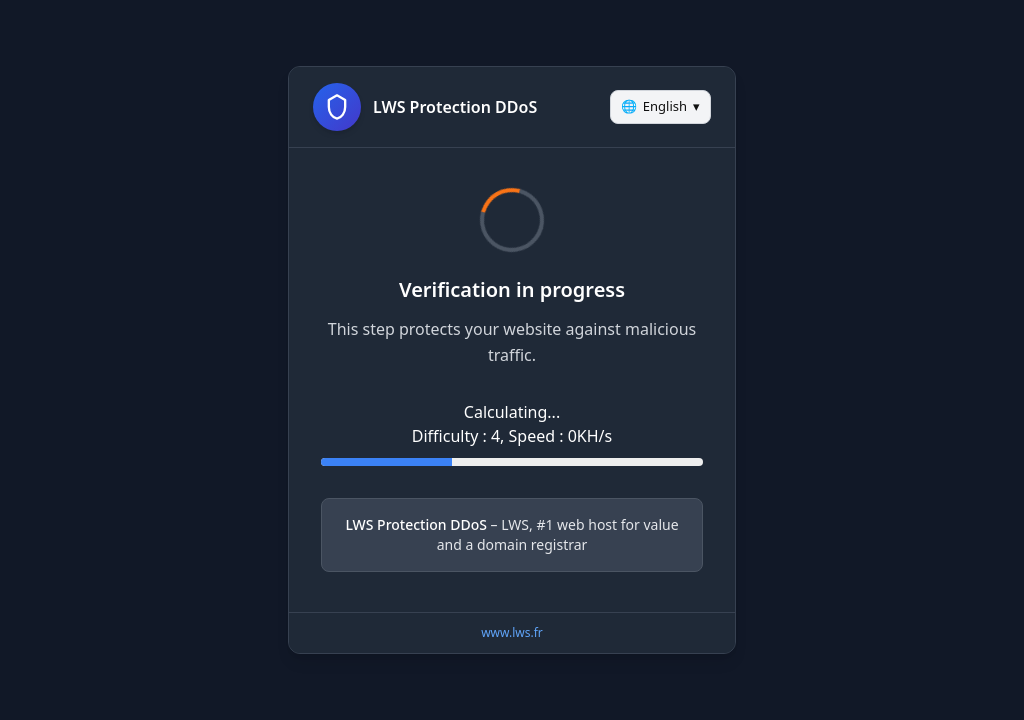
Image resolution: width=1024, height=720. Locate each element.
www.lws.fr (512, 632)
